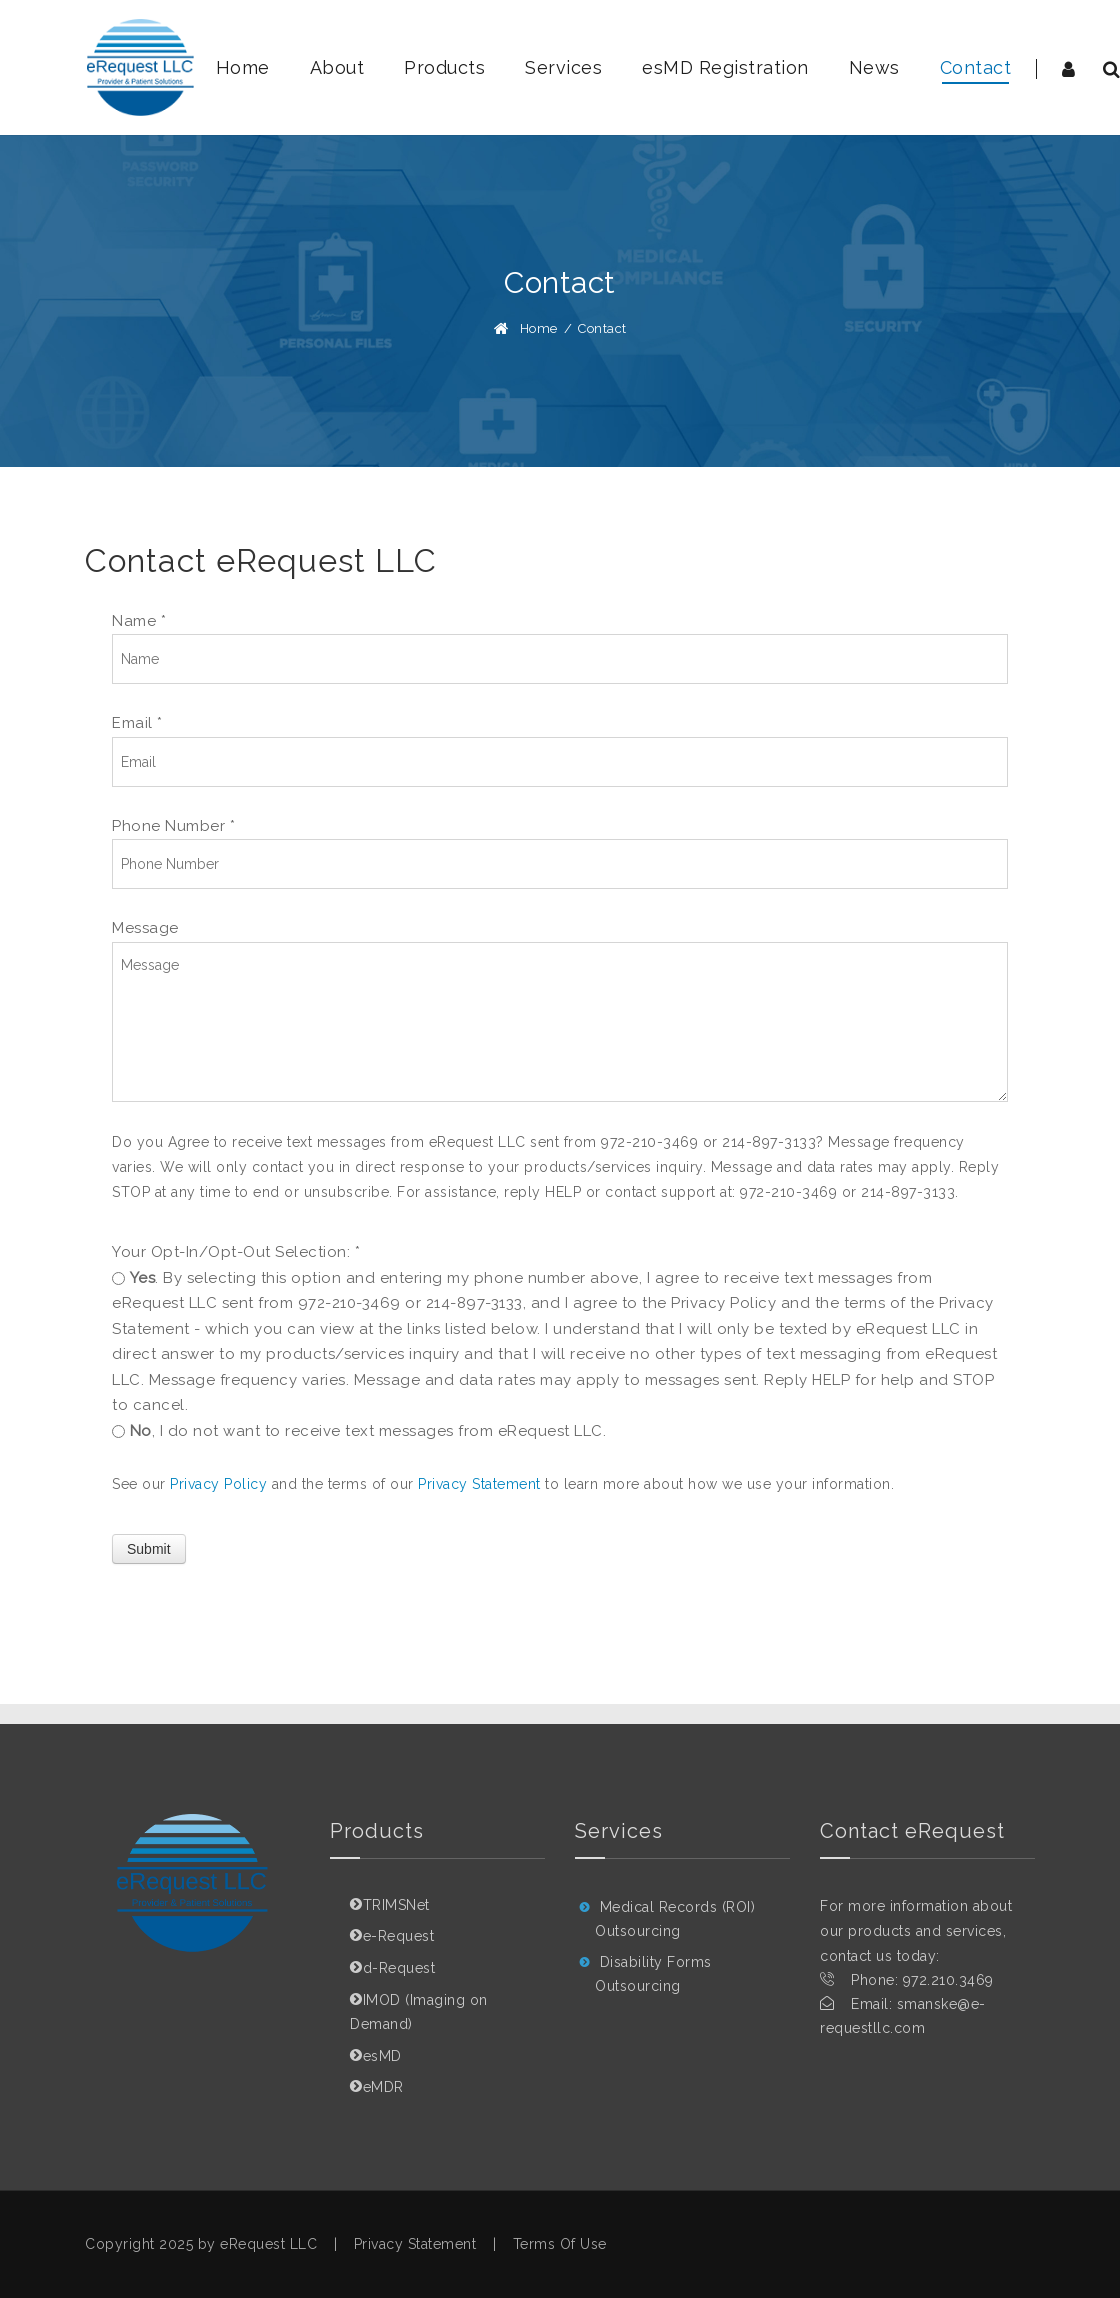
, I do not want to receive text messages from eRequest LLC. (368, 1431)
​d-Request (399, 1968)
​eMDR (383, 2087)
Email (137, 723)
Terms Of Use (560, 2244)
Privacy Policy (218, 1484)
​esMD (382, 2056)
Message (145, 928)
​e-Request (399, 1936)
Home (539, 328)
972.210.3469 (948, 1980)
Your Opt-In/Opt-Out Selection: (236, 1252)
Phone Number (173, 826)
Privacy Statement (479, 1484)
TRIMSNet (396, 1905)
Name (139, 621)
